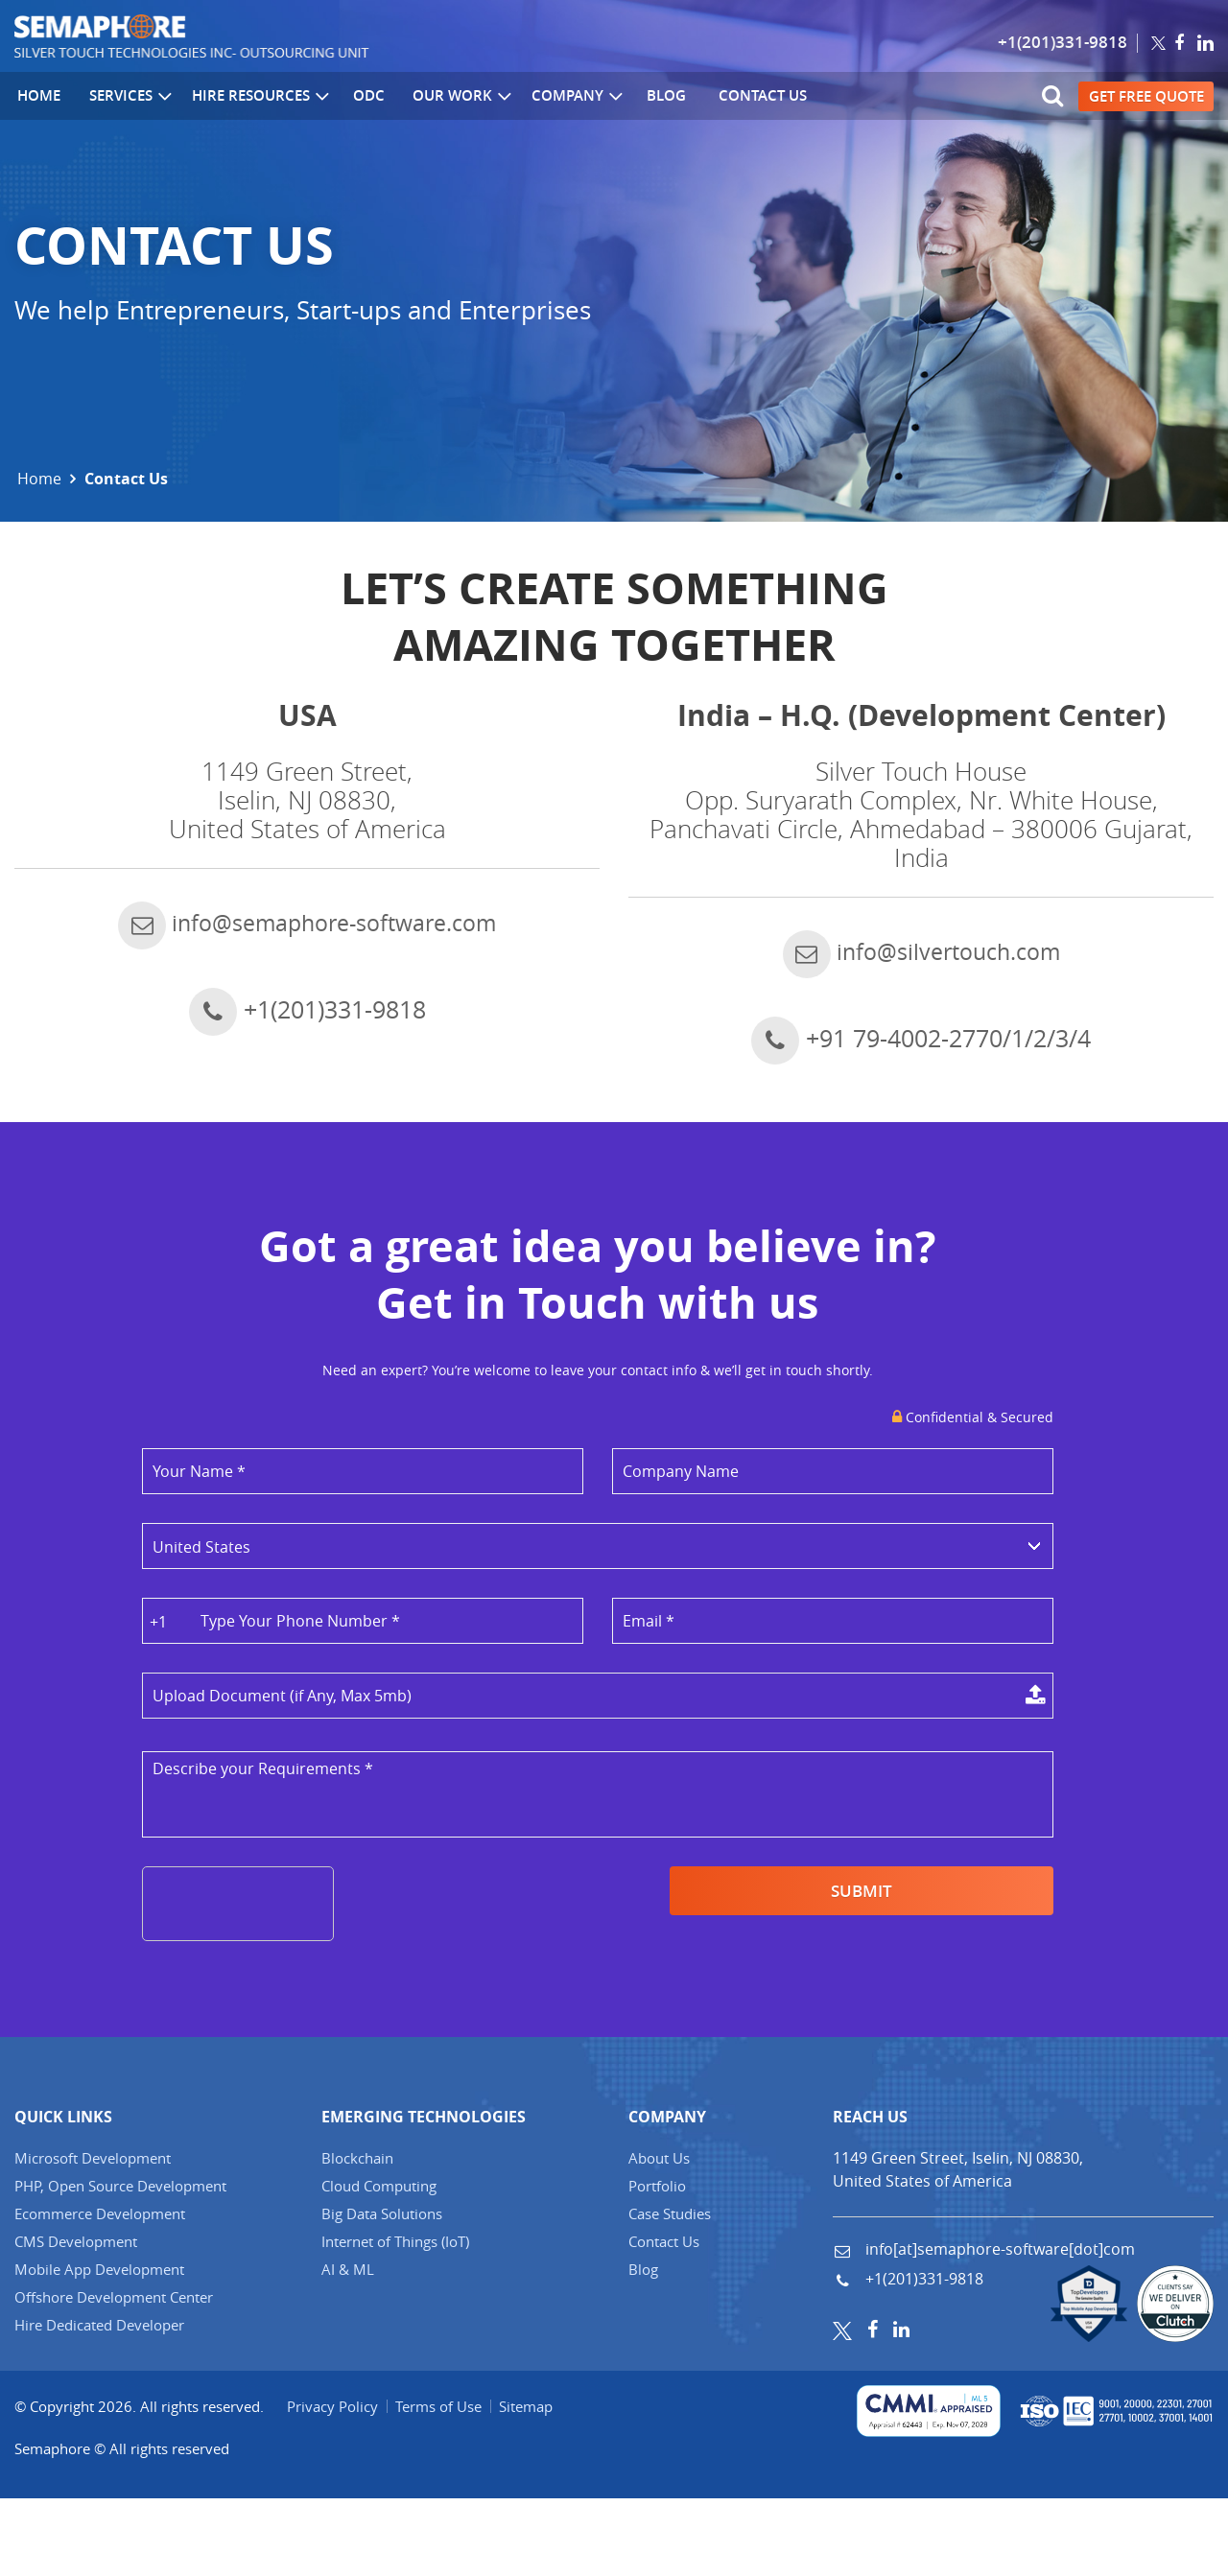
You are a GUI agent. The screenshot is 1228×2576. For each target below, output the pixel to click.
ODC (360, 96)
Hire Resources (254, 96)
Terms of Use (441, 2484)
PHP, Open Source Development (120, 2263)
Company (566, 96)
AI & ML (347, 2346)
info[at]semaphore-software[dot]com (998, 2326)
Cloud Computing (379, 2263)
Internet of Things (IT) (395, 2319)
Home (36, 96)
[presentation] (289, 1944)
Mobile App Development (99, 2346)
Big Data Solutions (381, 2291)
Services (125, 96)
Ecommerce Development (99, 2291)
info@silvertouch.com (921, 990)
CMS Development (75, 2319)
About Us (659, 2235)
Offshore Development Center (113, 2374)
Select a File (597, 1736)
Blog (653, 96)
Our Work (452, 96)
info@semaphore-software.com (307, 961)
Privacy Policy (333, 2484)
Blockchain (357, 2235)
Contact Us (745, 96)
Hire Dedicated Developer (99, 2402)
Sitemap (530, 2484)
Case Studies (669, 2291)
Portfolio (657, 2263)
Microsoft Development (92, 2235)
